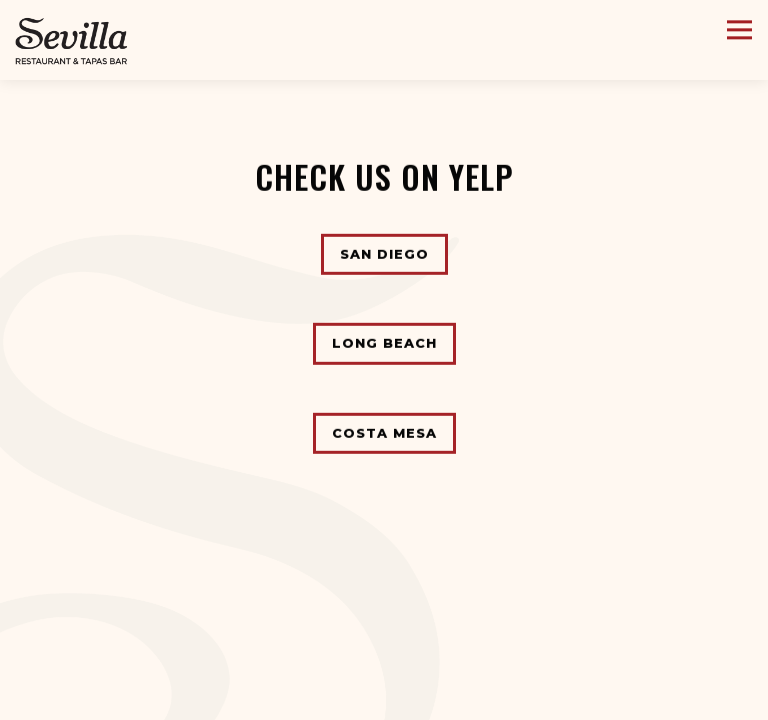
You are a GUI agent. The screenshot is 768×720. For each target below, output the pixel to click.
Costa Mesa (384, 430)
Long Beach (384, 341)
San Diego (384, 252)
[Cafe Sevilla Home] (71, 40)
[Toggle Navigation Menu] (739, 29)
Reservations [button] (384, 699)
